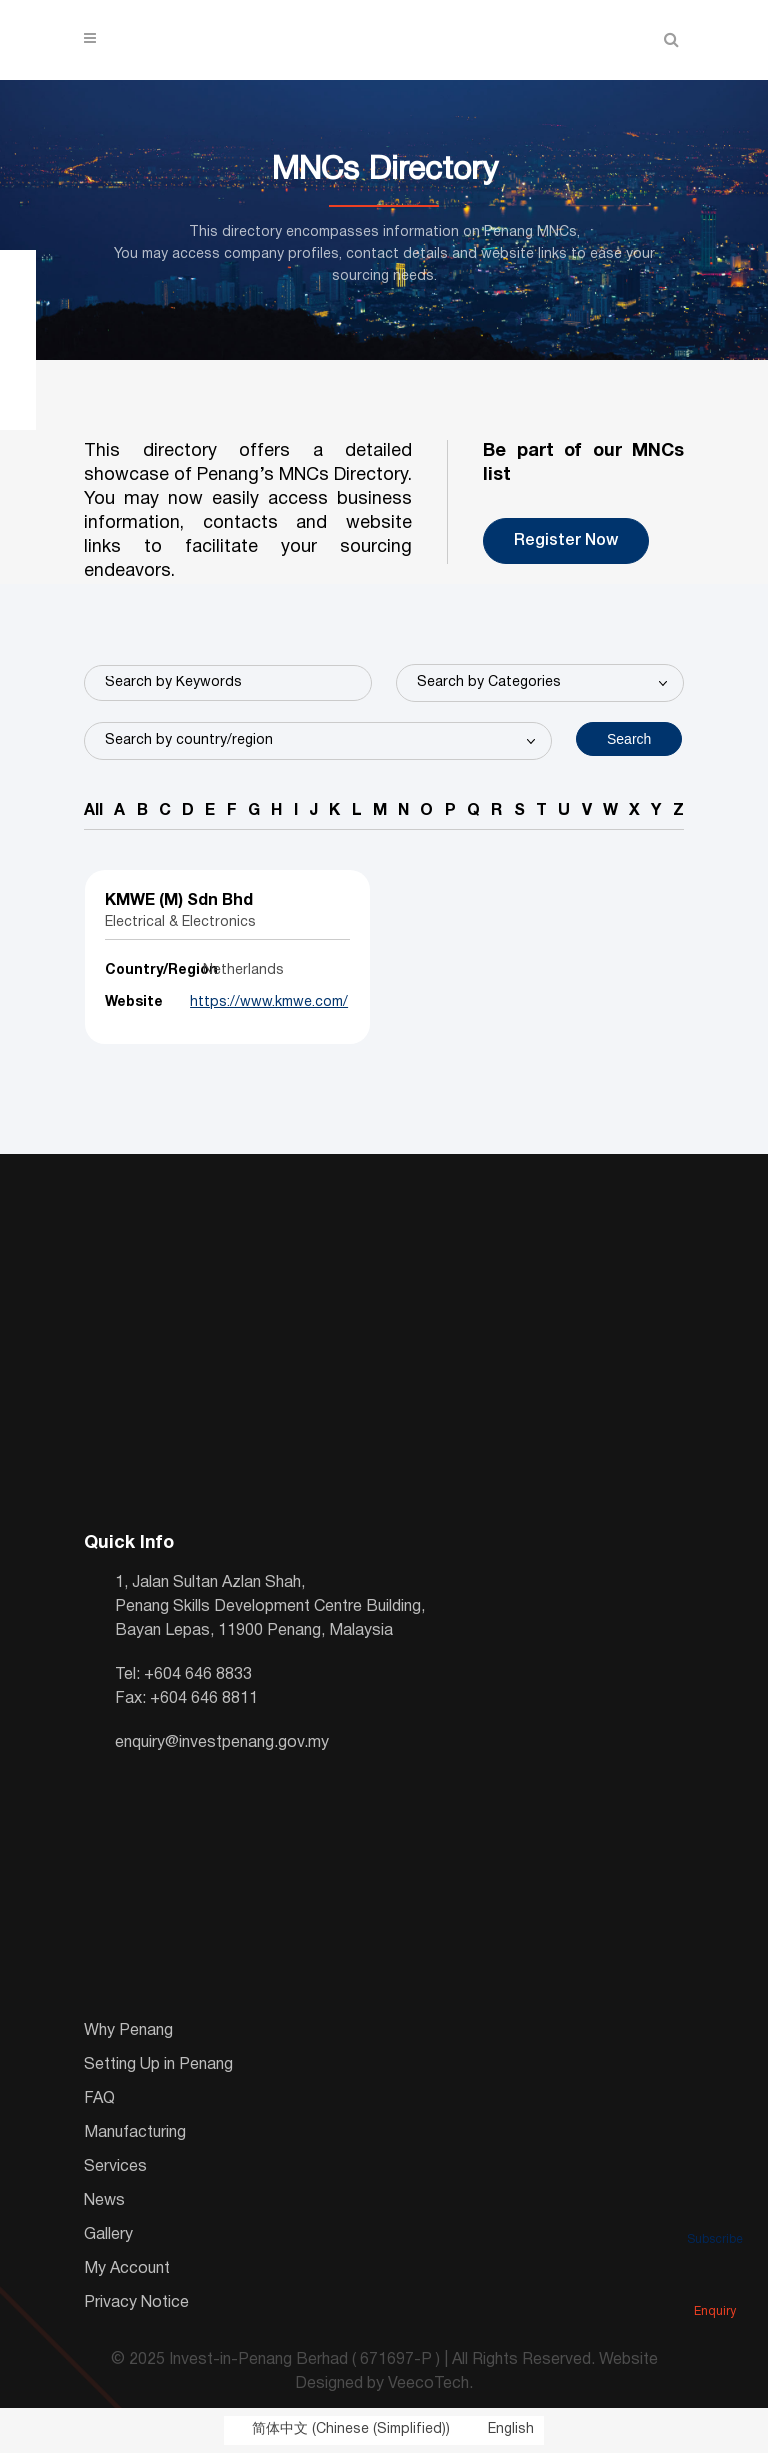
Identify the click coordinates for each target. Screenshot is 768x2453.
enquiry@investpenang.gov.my (222, 1743)
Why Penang (128, 2031)
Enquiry (715, 2284)
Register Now (566, 541)
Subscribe (715, 2212)
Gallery (108, 2235)
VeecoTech (428, 2384)
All (93, 811)
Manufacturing (135, 2133)
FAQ (99, 2099)
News (104, 2201)
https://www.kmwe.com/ (268, 1002)
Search (629, 739)
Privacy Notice (136, 2303)
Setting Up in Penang (158, 2065)
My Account (127, 2269)
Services (115, 2167)
